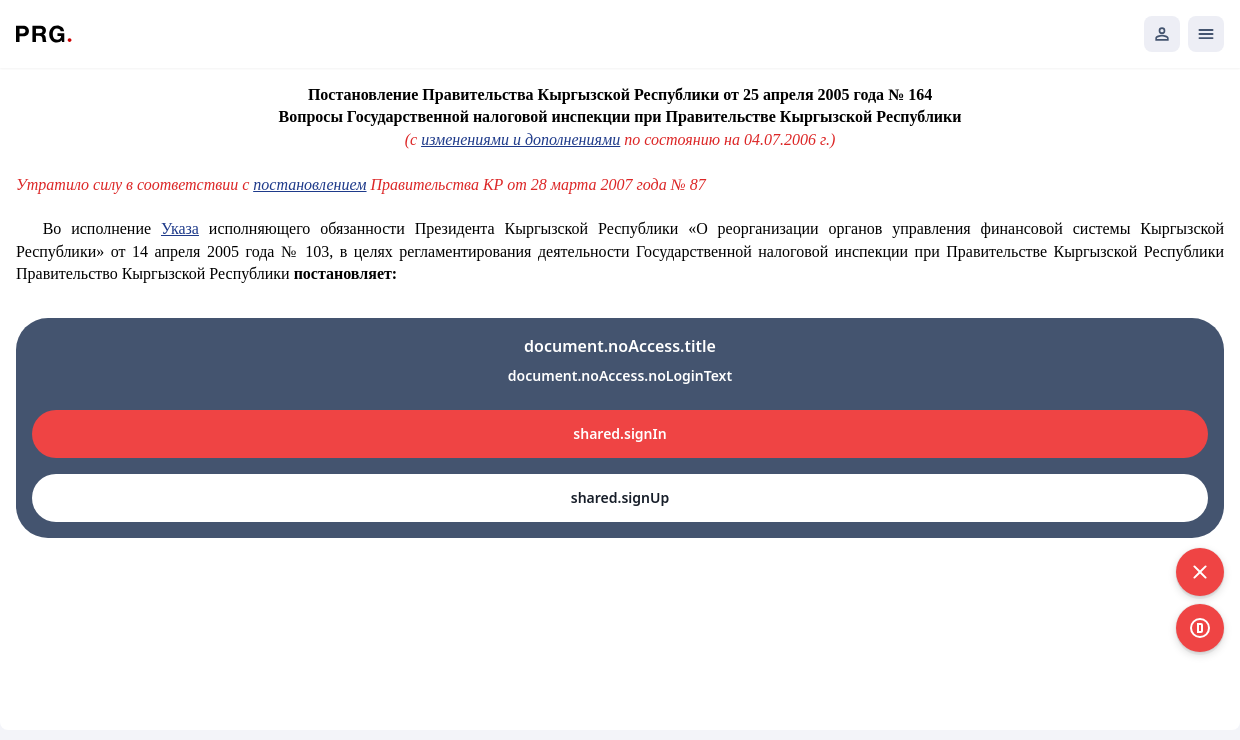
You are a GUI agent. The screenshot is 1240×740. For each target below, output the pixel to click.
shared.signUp (620, 497)
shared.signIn (619, 433)
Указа (180, 228)
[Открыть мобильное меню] (1206, 34)
